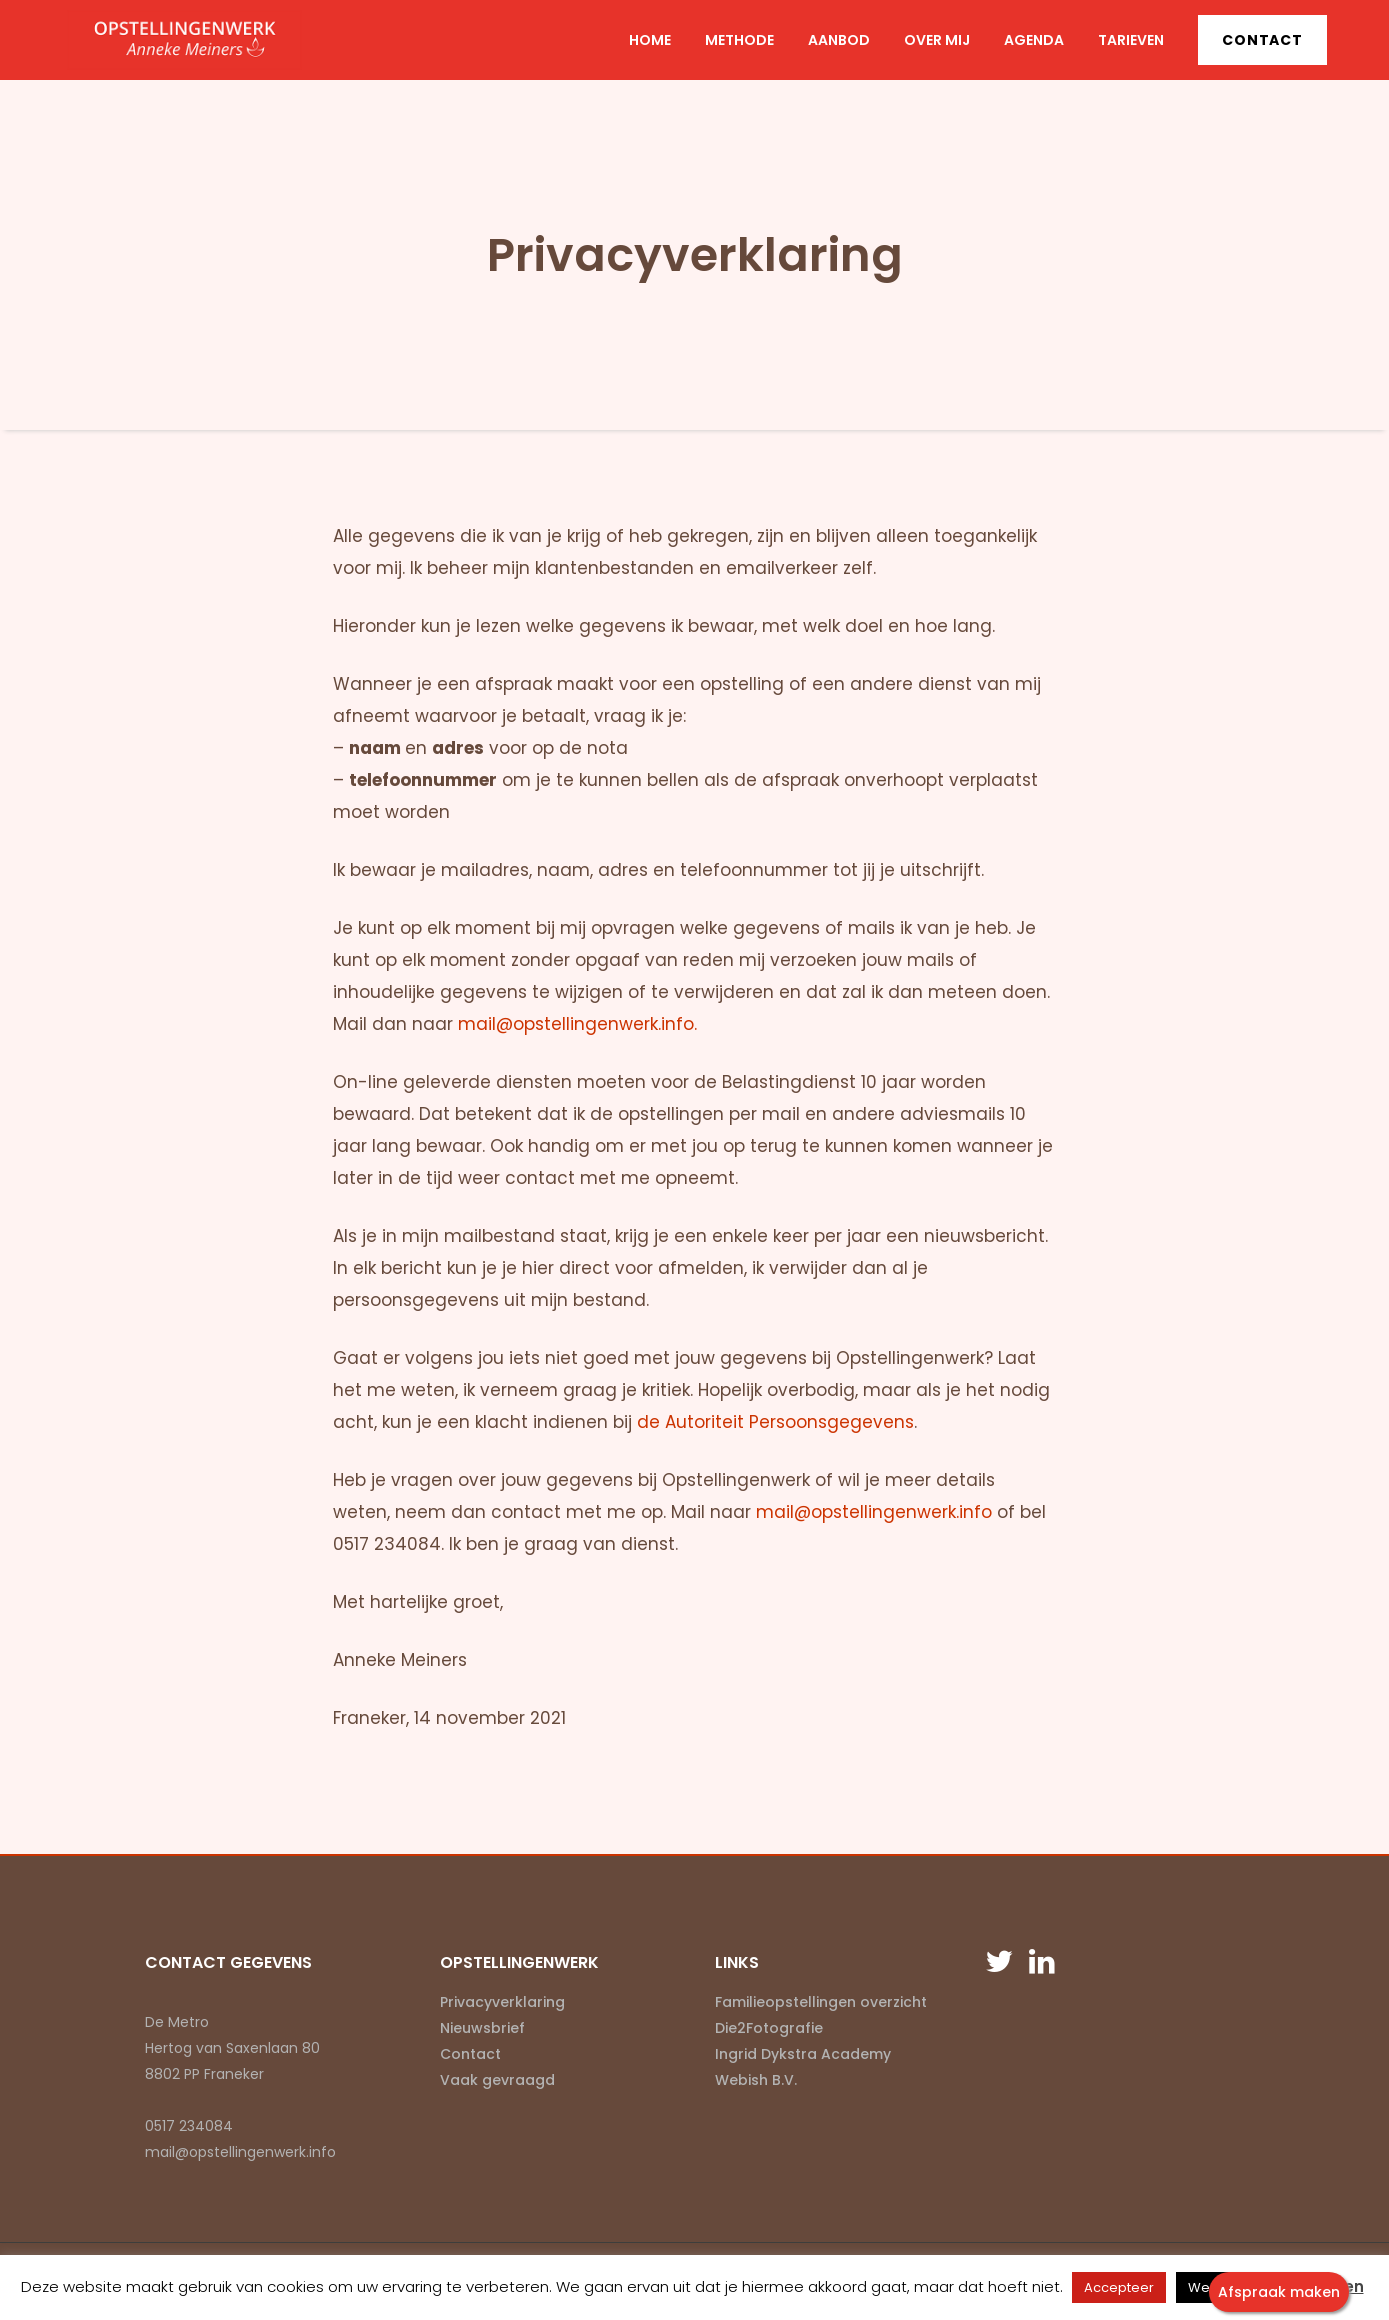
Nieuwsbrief (482, 2028)
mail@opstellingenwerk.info (874, 1512)
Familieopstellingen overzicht (821, 2002)
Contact (1262, 40)
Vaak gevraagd (497, 2080)
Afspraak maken (1279, 2292)
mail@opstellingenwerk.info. (577, 1024)
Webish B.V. (756, 2080)
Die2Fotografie (769, 2028)
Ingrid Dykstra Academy (803, 2054)
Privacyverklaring (502, 2002)
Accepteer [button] (1119, 2287)
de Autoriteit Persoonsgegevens (775, 1422)
